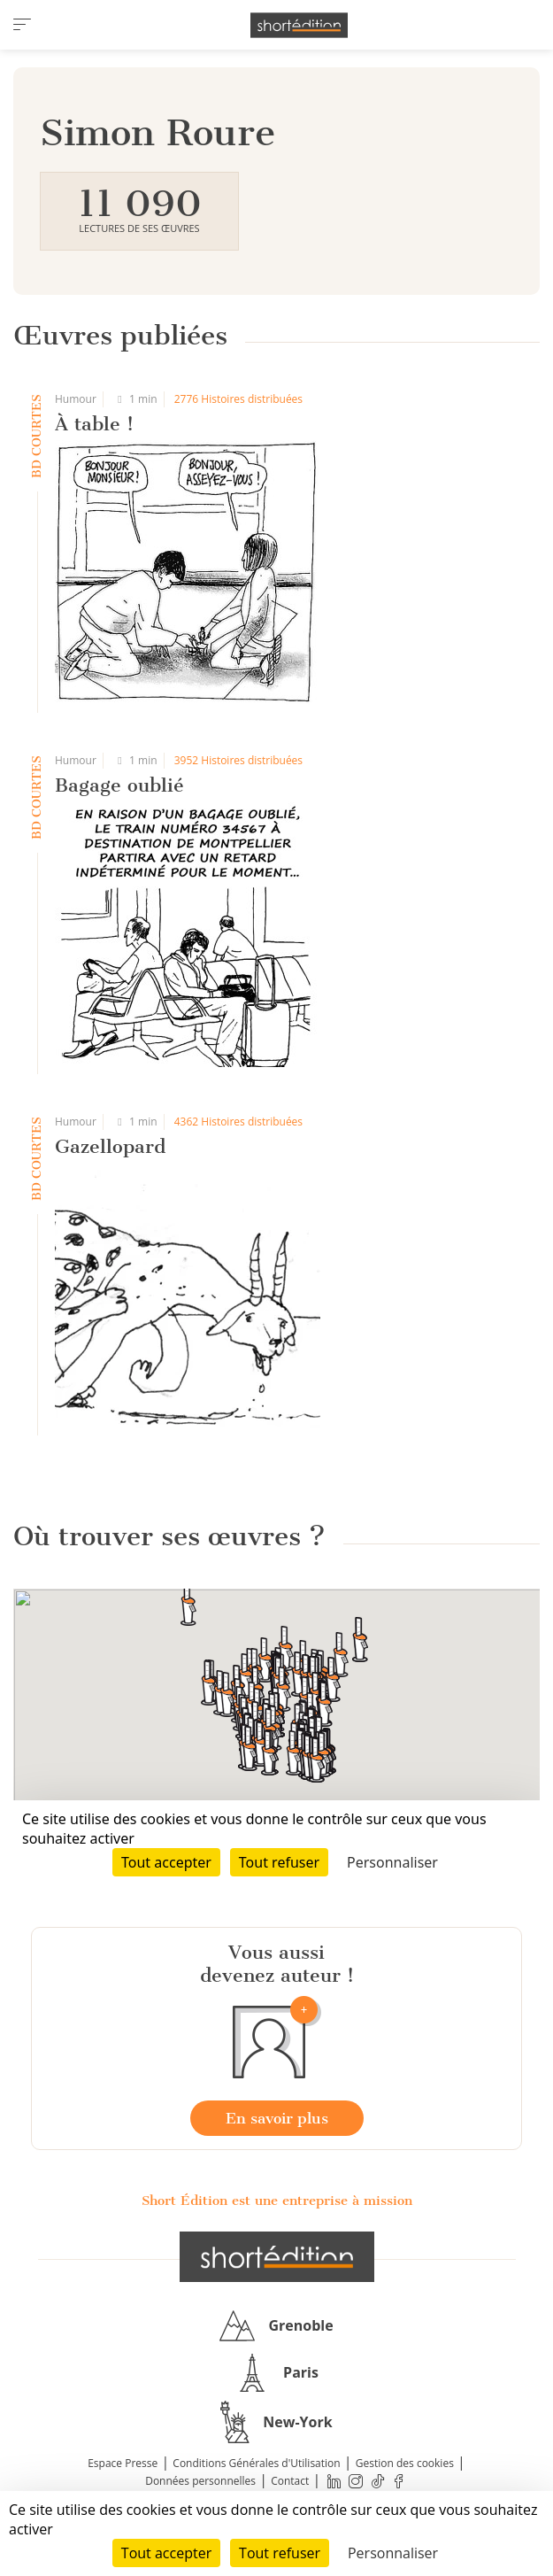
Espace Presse (122, 2463)
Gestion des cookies (405, 2463)
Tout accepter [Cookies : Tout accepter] (166, 2553)
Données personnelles (200, 2480)
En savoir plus (277, 2118)
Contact (290, 2480)
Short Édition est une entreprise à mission (277, 2201)
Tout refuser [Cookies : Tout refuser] (279, 2553)
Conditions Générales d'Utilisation (256, 2463)
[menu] (22, 25)
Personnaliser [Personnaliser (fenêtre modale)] (393, 2553)
